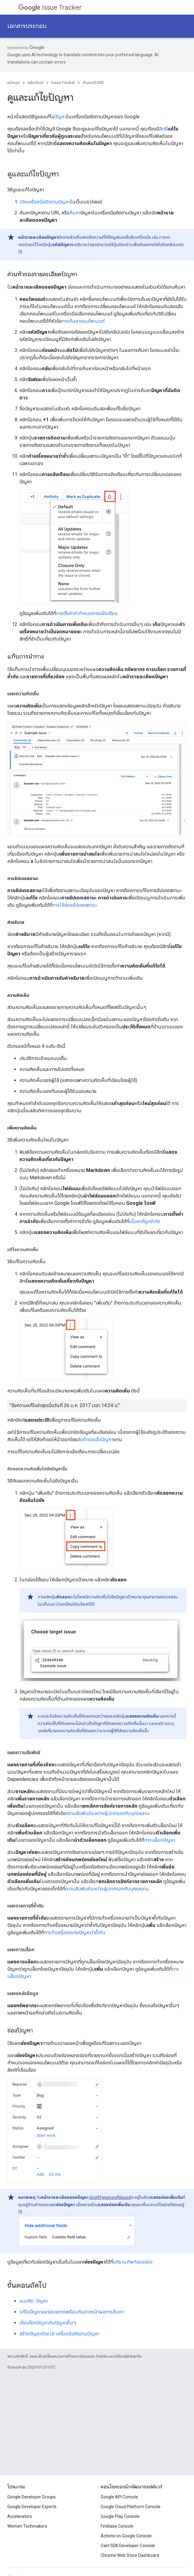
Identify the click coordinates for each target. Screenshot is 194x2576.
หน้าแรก (13, 82)
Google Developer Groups (31, 2496)
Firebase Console (117, 2526)
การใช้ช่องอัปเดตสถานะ (74, 905)
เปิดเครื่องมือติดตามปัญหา (44, 202)
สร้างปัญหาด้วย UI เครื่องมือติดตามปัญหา (59, 2334)
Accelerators (19, 2516)
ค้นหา (74, 213)
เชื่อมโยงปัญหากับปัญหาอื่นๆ (47, 2323)
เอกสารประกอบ (27, 26)
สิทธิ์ (163, 129)
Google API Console (119, 2496)
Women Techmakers (27, 2526)
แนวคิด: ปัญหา (33, 2301)
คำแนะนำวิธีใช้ (93, 82)
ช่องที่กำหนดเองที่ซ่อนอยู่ (110, 2197)
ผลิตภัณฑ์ (35, 82)
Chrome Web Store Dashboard (130, 2555)
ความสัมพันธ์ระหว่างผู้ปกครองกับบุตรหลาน (108, 1813)
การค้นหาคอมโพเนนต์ (83, 321)
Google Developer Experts (32, 2506)
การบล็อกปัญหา (159, 1840)
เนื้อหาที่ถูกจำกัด (144, 1221)
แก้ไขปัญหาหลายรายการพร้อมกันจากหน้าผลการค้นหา (71, 2312)
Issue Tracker (50, 7)
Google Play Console (120, 2516)
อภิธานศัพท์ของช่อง (133, 2262)
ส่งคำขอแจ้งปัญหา (95, 1439)
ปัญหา (60, 117)
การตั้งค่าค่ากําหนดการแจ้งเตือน (87, 613)
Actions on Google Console (126, 2535)
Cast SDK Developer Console (128, 2545)
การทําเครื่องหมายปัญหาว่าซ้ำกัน (75, 1932)
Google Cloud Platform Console (131, 2506)
